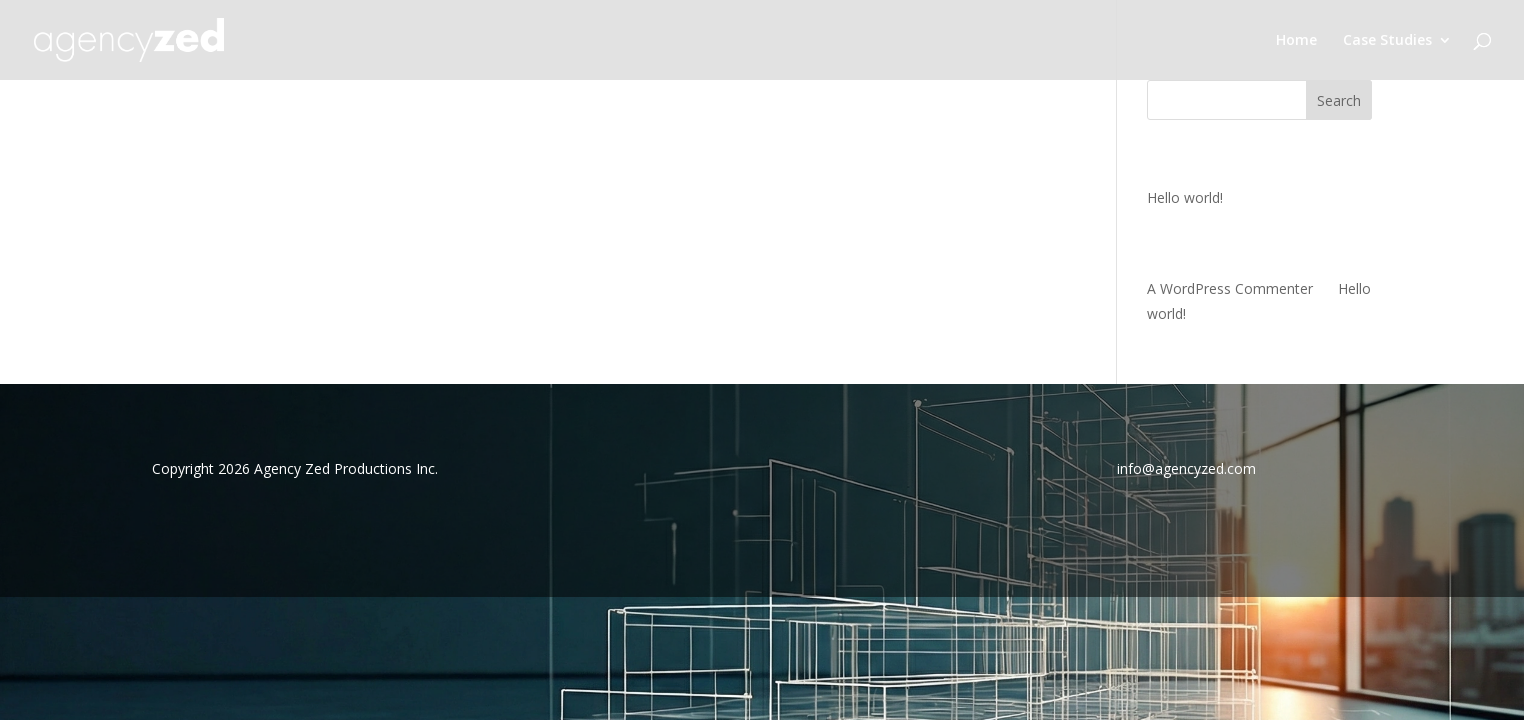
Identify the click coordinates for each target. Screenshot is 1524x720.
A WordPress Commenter (1230, 288)
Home (1296, 41)
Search (1339, 100)
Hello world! (1185, 197)
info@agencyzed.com (1186, 468)
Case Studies (1387, 41)
